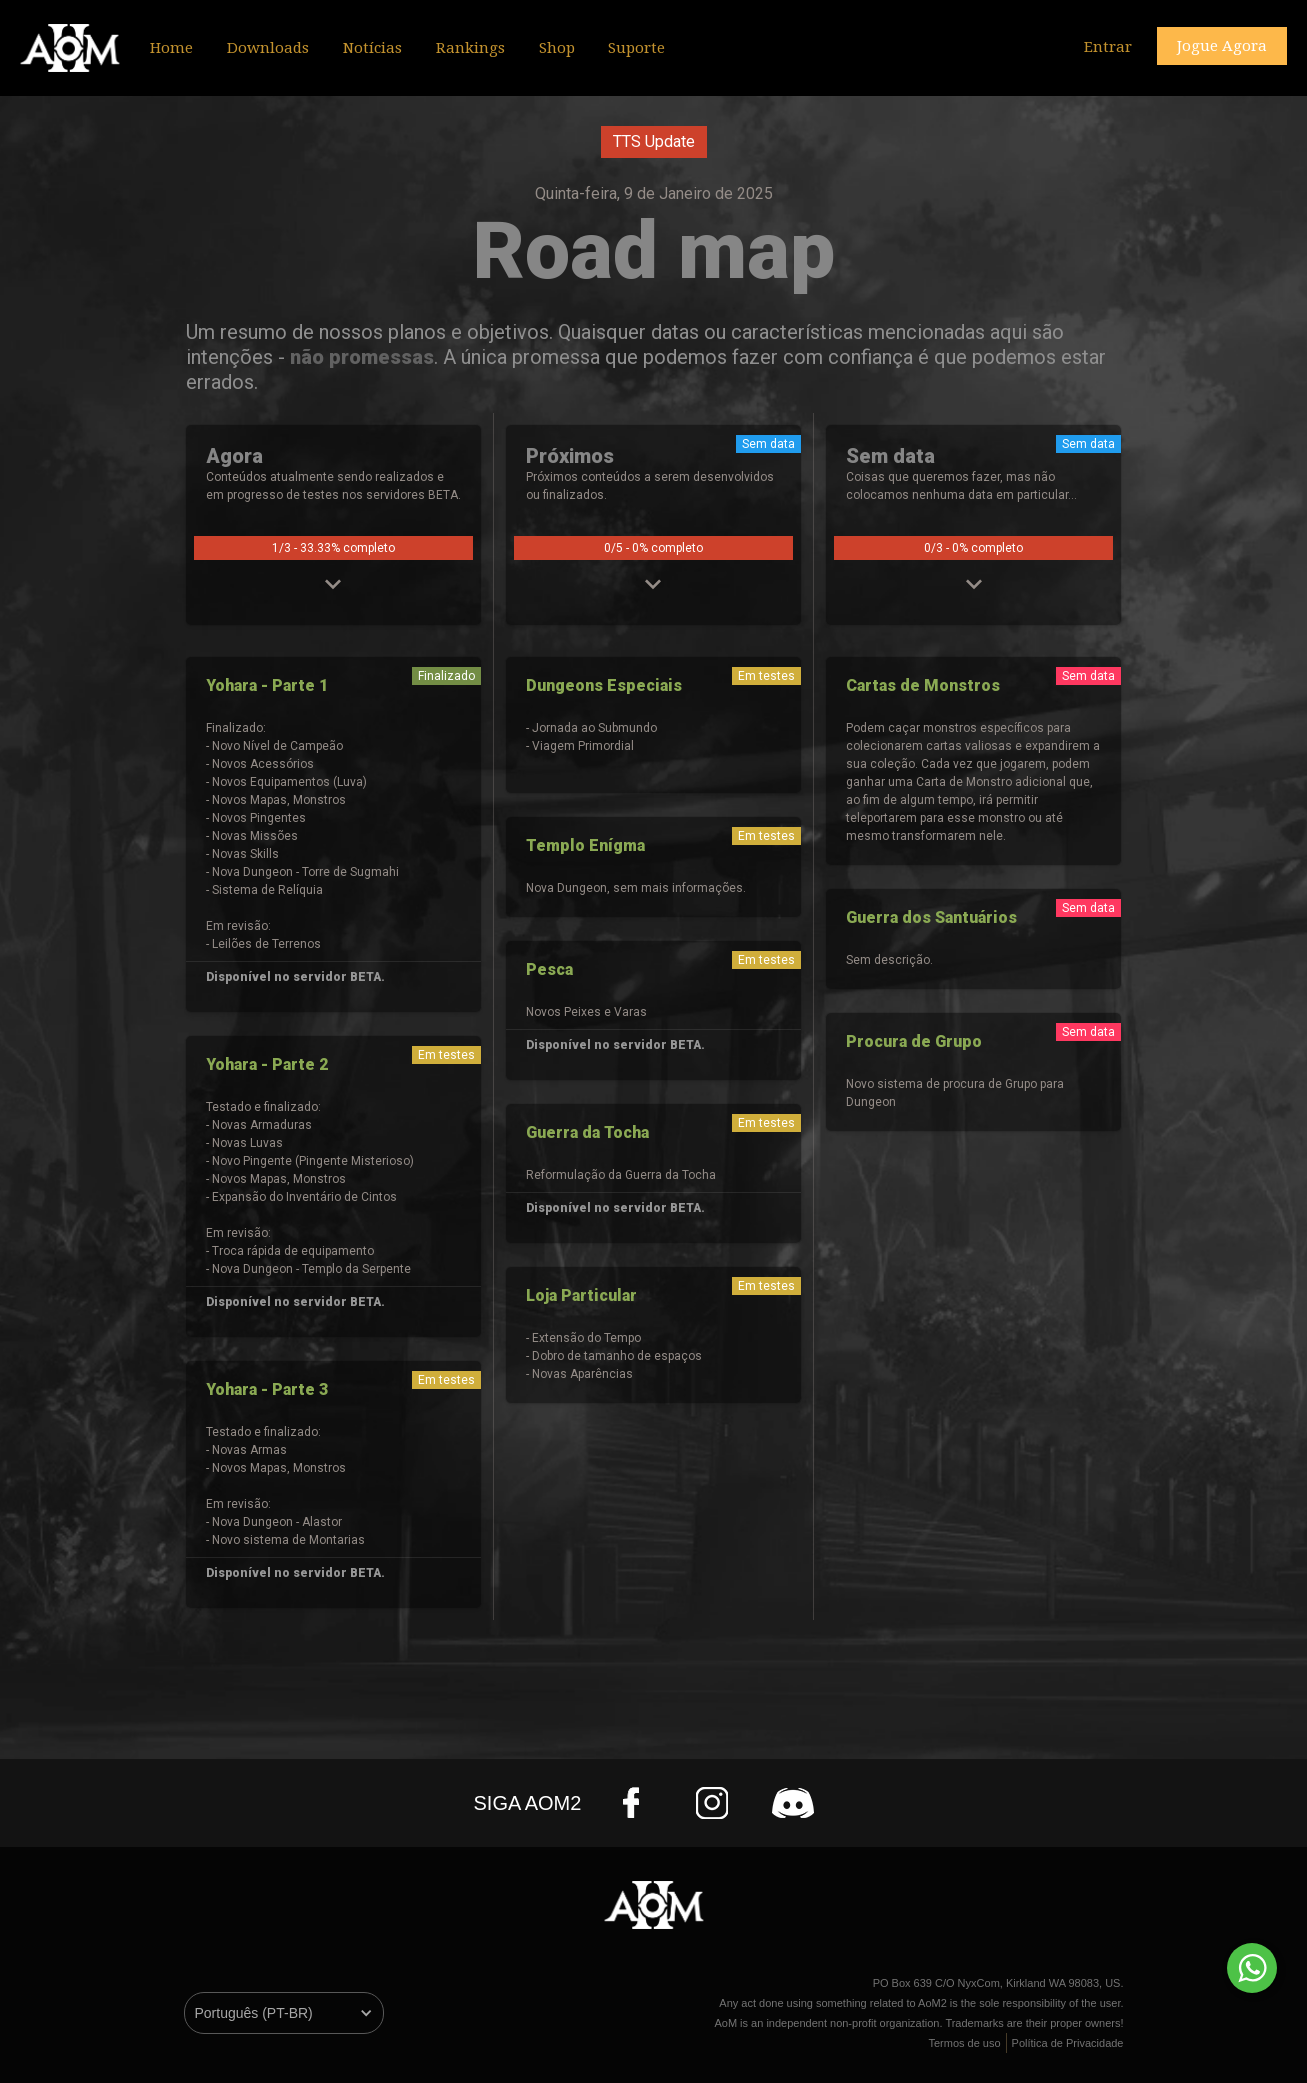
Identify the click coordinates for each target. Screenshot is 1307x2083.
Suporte (636, 48)
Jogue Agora (1222, 46)
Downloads (268, 48)
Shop (557, 48)
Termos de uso (964, 2043)
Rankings (470, 48)
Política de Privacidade (1068, 2043)
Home (171, 48)
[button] (372, 47)
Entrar (1108, 47)
